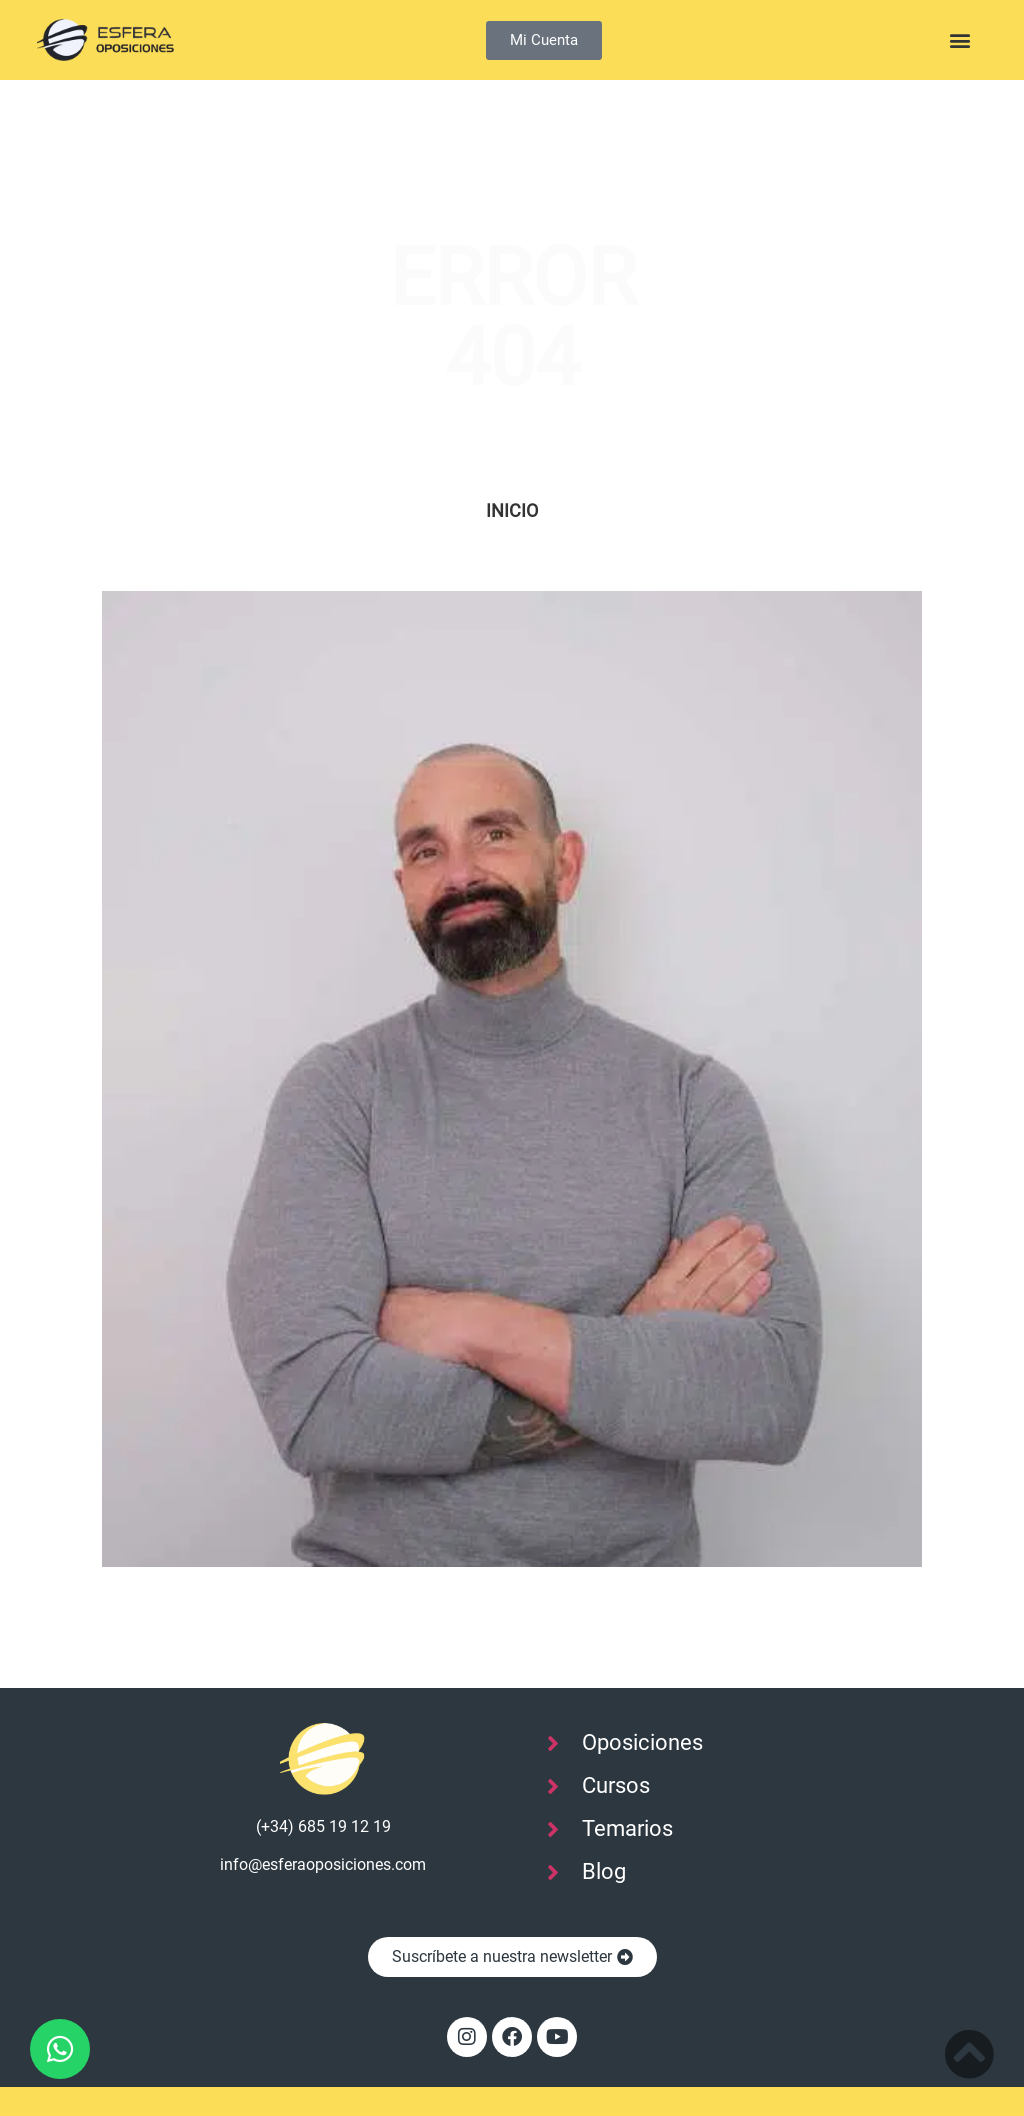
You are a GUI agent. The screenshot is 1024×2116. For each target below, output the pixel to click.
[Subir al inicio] (969, 2054)
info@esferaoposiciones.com (323, 1864)
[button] (960, 40)
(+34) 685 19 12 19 (323, 1826)
